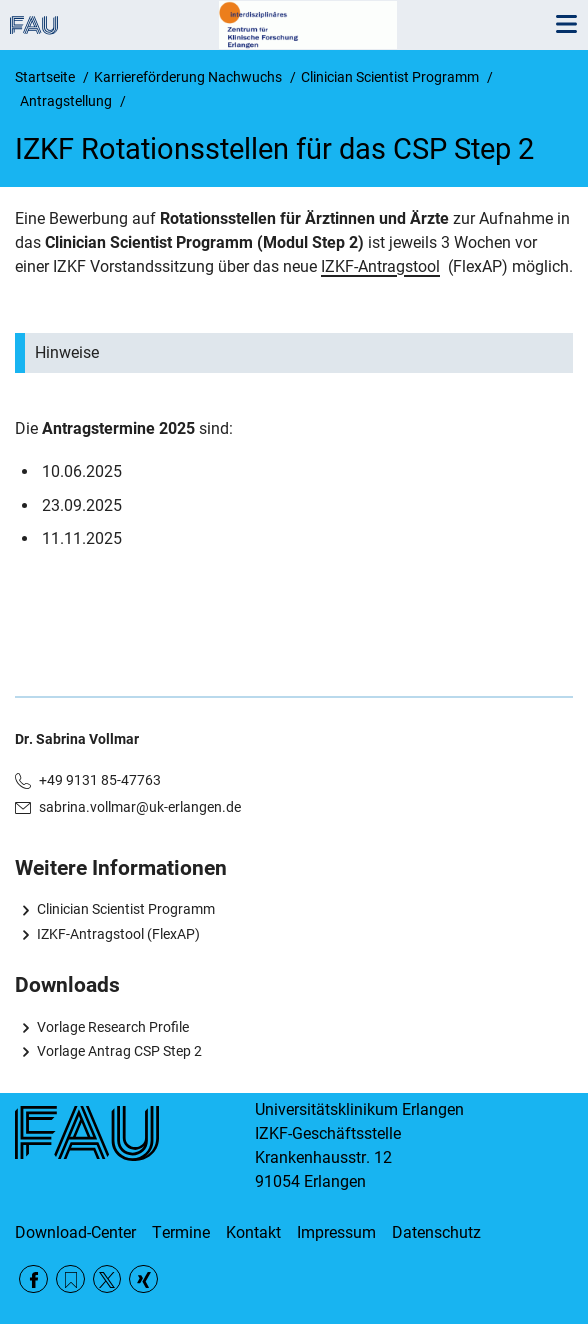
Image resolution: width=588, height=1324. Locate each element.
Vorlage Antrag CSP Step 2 (119, 1051)
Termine (181, 1232)
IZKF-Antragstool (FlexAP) (118, 934)
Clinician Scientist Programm (126, 909)
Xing (143, 1279)
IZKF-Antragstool (380, 266)
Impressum (336, 1232)
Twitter (107, 1279)
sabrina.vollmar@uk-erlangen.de (140, 807)
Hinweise (67, 352)
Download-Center (75, 1232)
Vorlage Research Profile (113, 1027)
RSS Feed (70, 1279)
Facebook (33, 1279)
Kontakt (253, 1232)
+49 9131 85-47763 (100, 780)
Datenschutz (436, 1232)
